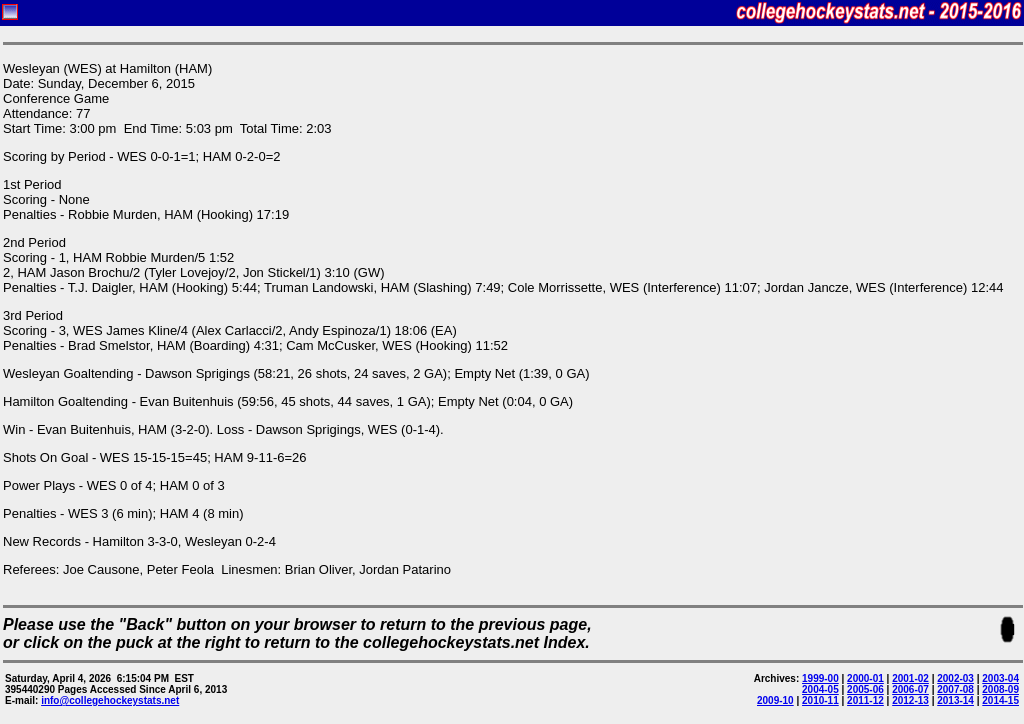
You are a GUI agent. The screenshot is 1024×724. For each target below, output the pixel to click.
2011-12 (865, 700)
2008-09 (1000, 689)
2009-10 (775, 700)
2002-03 (955, 678)
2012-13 (910, 700)
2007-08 (955, 689)
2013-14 (955, 700)
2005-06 (865, 689)
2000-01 (865, 678)
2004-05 (820, 689)
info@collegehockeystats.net (110, 700)
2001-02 (910, 678)
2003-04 (1000, 678)
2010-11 (820, 700)
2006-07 (910, 689)
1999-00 (820, 678)
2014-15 (1000, 700)
